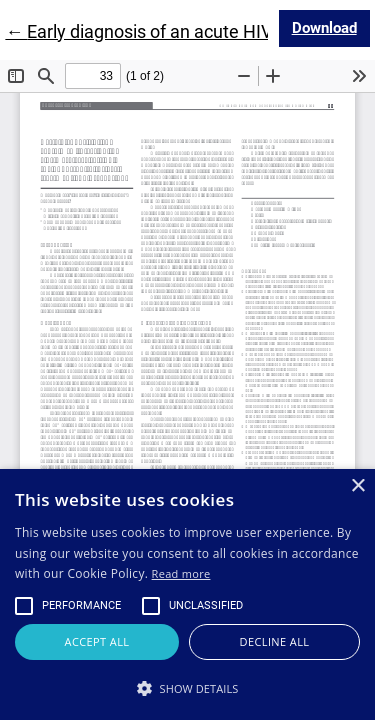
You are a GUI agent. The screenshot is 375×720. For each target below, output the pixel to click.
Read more (181, 573)
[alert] (187, 594)
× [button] (357, 486)
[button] (187, 688)
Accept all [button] (97, 641)
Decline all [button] (275, 641)
